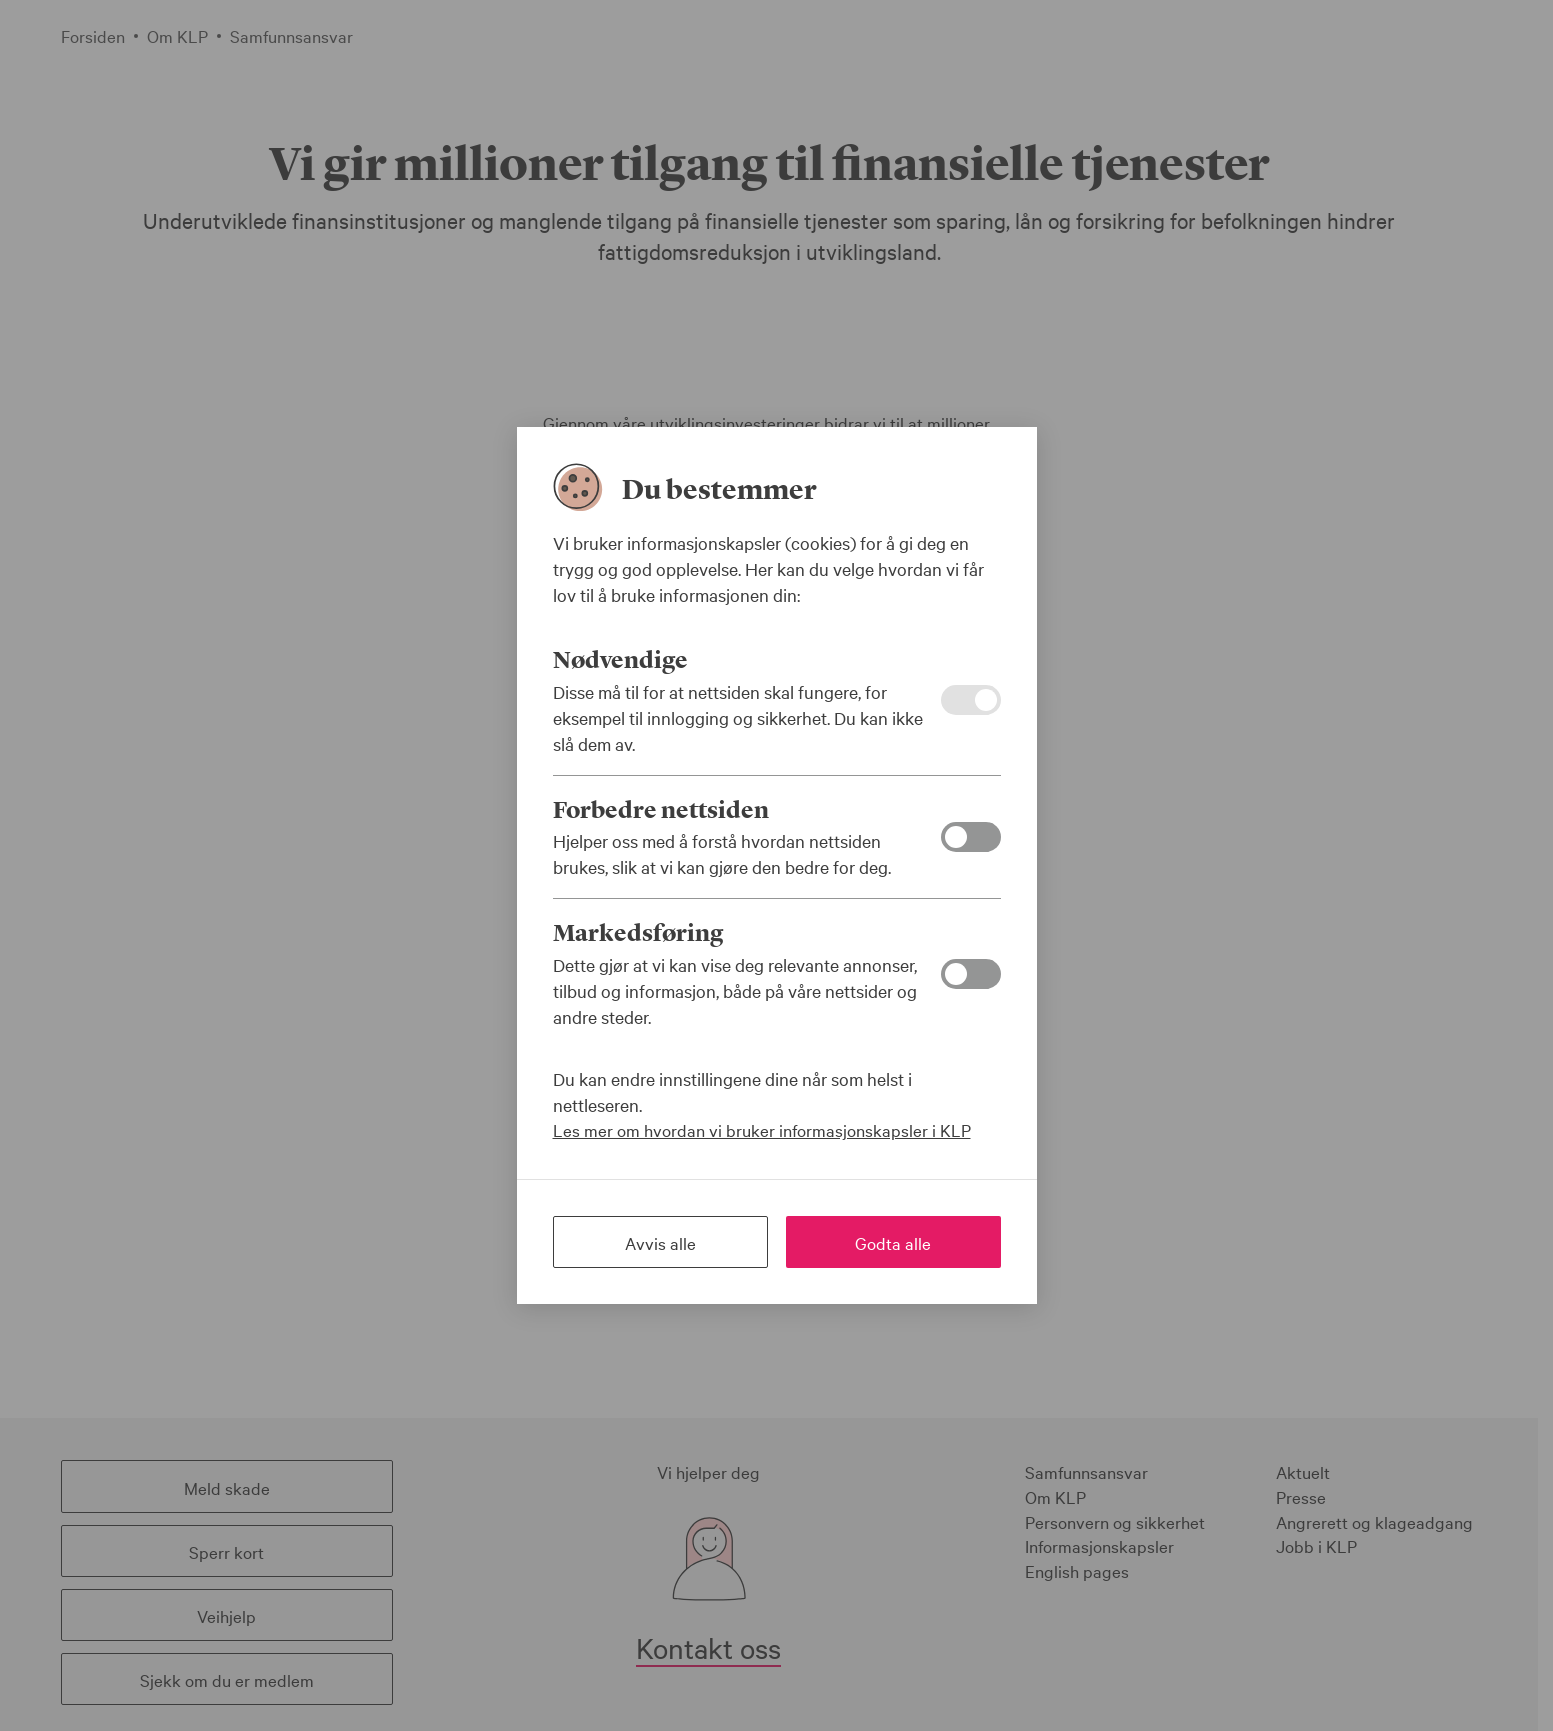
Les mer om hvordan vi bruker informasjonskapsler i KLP (762, 1129)
